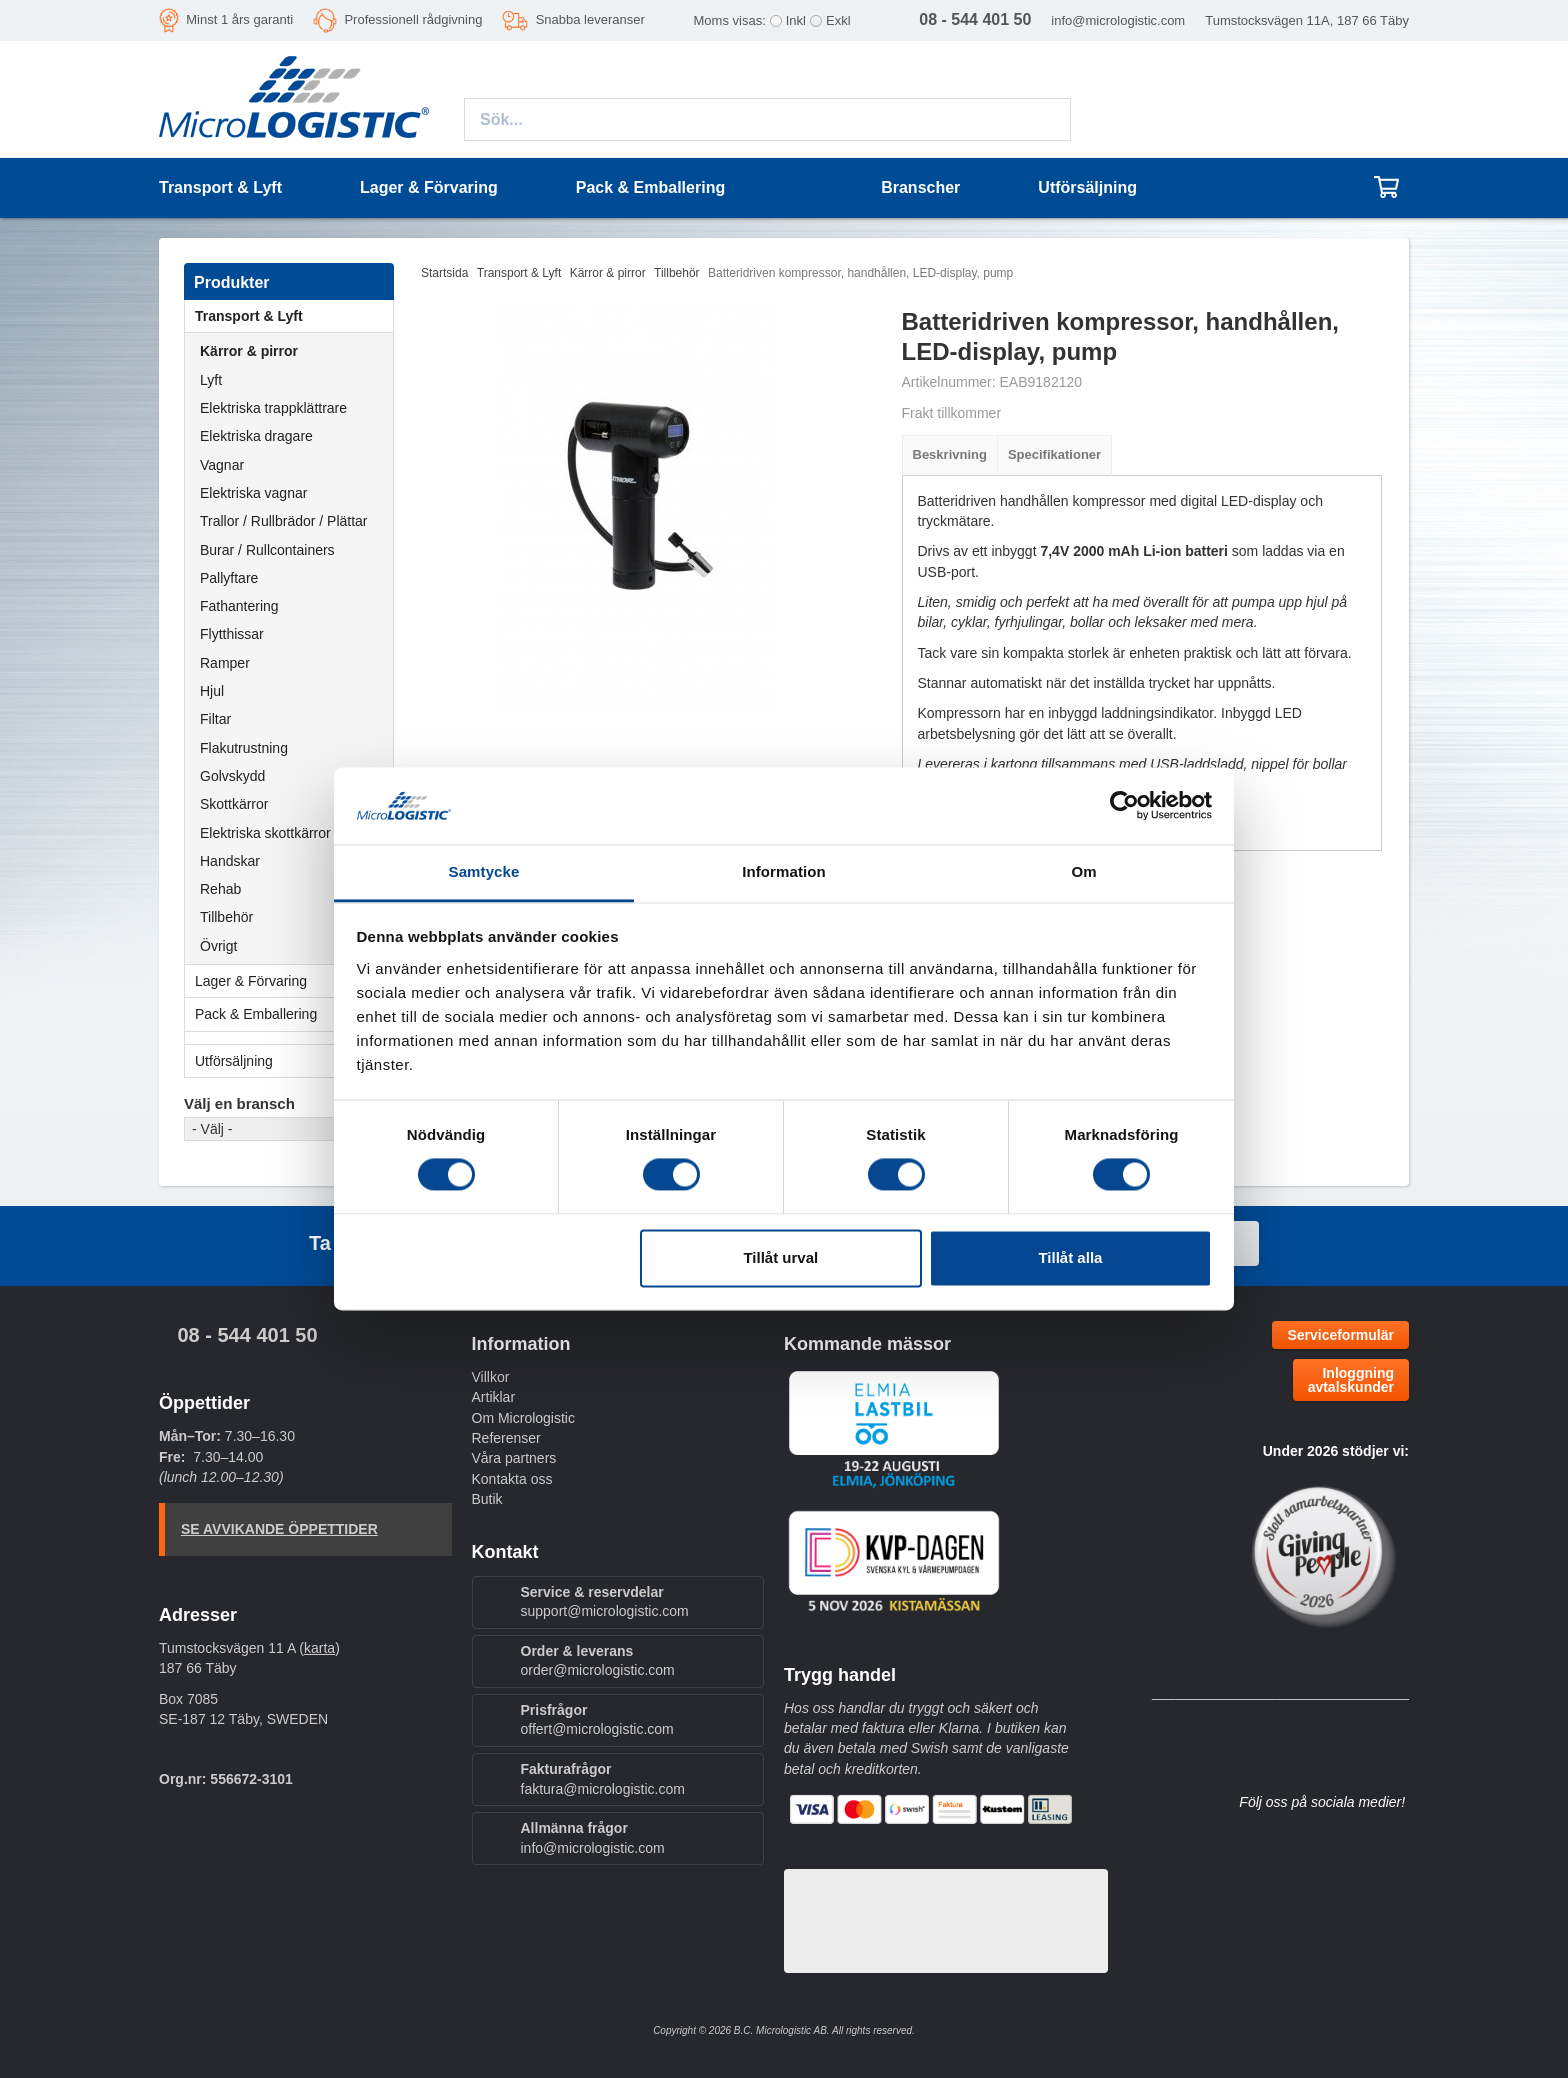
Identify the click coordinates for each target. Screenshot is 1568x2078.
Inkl (796, 20)
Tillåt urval (780, 1257)
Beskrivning (950, 454)
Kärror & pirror (249, 351)
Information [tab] (784, 871)
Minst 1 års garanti (239, 19)
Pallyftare (229, 578)
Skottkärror (234, 804)
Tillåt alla (1070, 1257)
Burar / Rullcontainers (267, 550)
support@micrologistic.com (605, 1611)
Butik (487, 1499)
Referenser (506, 1438)
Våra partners (514, 1458)
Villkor (491, 1377)
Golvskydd (232, 776)
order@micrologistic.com (598, 1670)
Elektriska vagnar (253, 493)
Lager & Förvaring (294, 981)
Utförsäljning (1087, 187)
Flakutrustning (244, 748)
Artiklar (494, 1397)
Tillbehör (226, 917)
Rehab (220, 889)
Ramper (225, 663)
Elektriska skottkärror (265, 833)
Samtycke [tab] (484, 871)
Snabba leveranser (590, 19)
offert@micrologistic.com (597, 1729)
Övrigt (218, 946)
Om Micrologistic (523, 1418)
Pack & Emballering (294, 1014)
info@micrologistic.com (1118, 20)
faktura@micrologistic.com (603, 1789)
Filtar (215, 719)
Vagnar (222, 465)
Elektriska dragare (256, 436)
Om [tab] (1083, 871)
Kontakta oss (512, 1479)
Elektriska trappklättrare (273, 408)
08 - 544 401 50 (247, 1335)
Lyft (211, 380)
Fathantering (239, 606)
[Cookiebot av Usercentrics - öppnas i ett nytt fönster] (1124, 806)
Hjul (212, 691)
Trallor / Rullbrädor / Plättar (284, 521)
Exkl (838, 20)
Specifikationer (1054, 454)
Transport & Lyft (294, 316)
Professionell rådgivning (413, 19)
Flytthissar (232, 634)
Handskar (230, 861)
